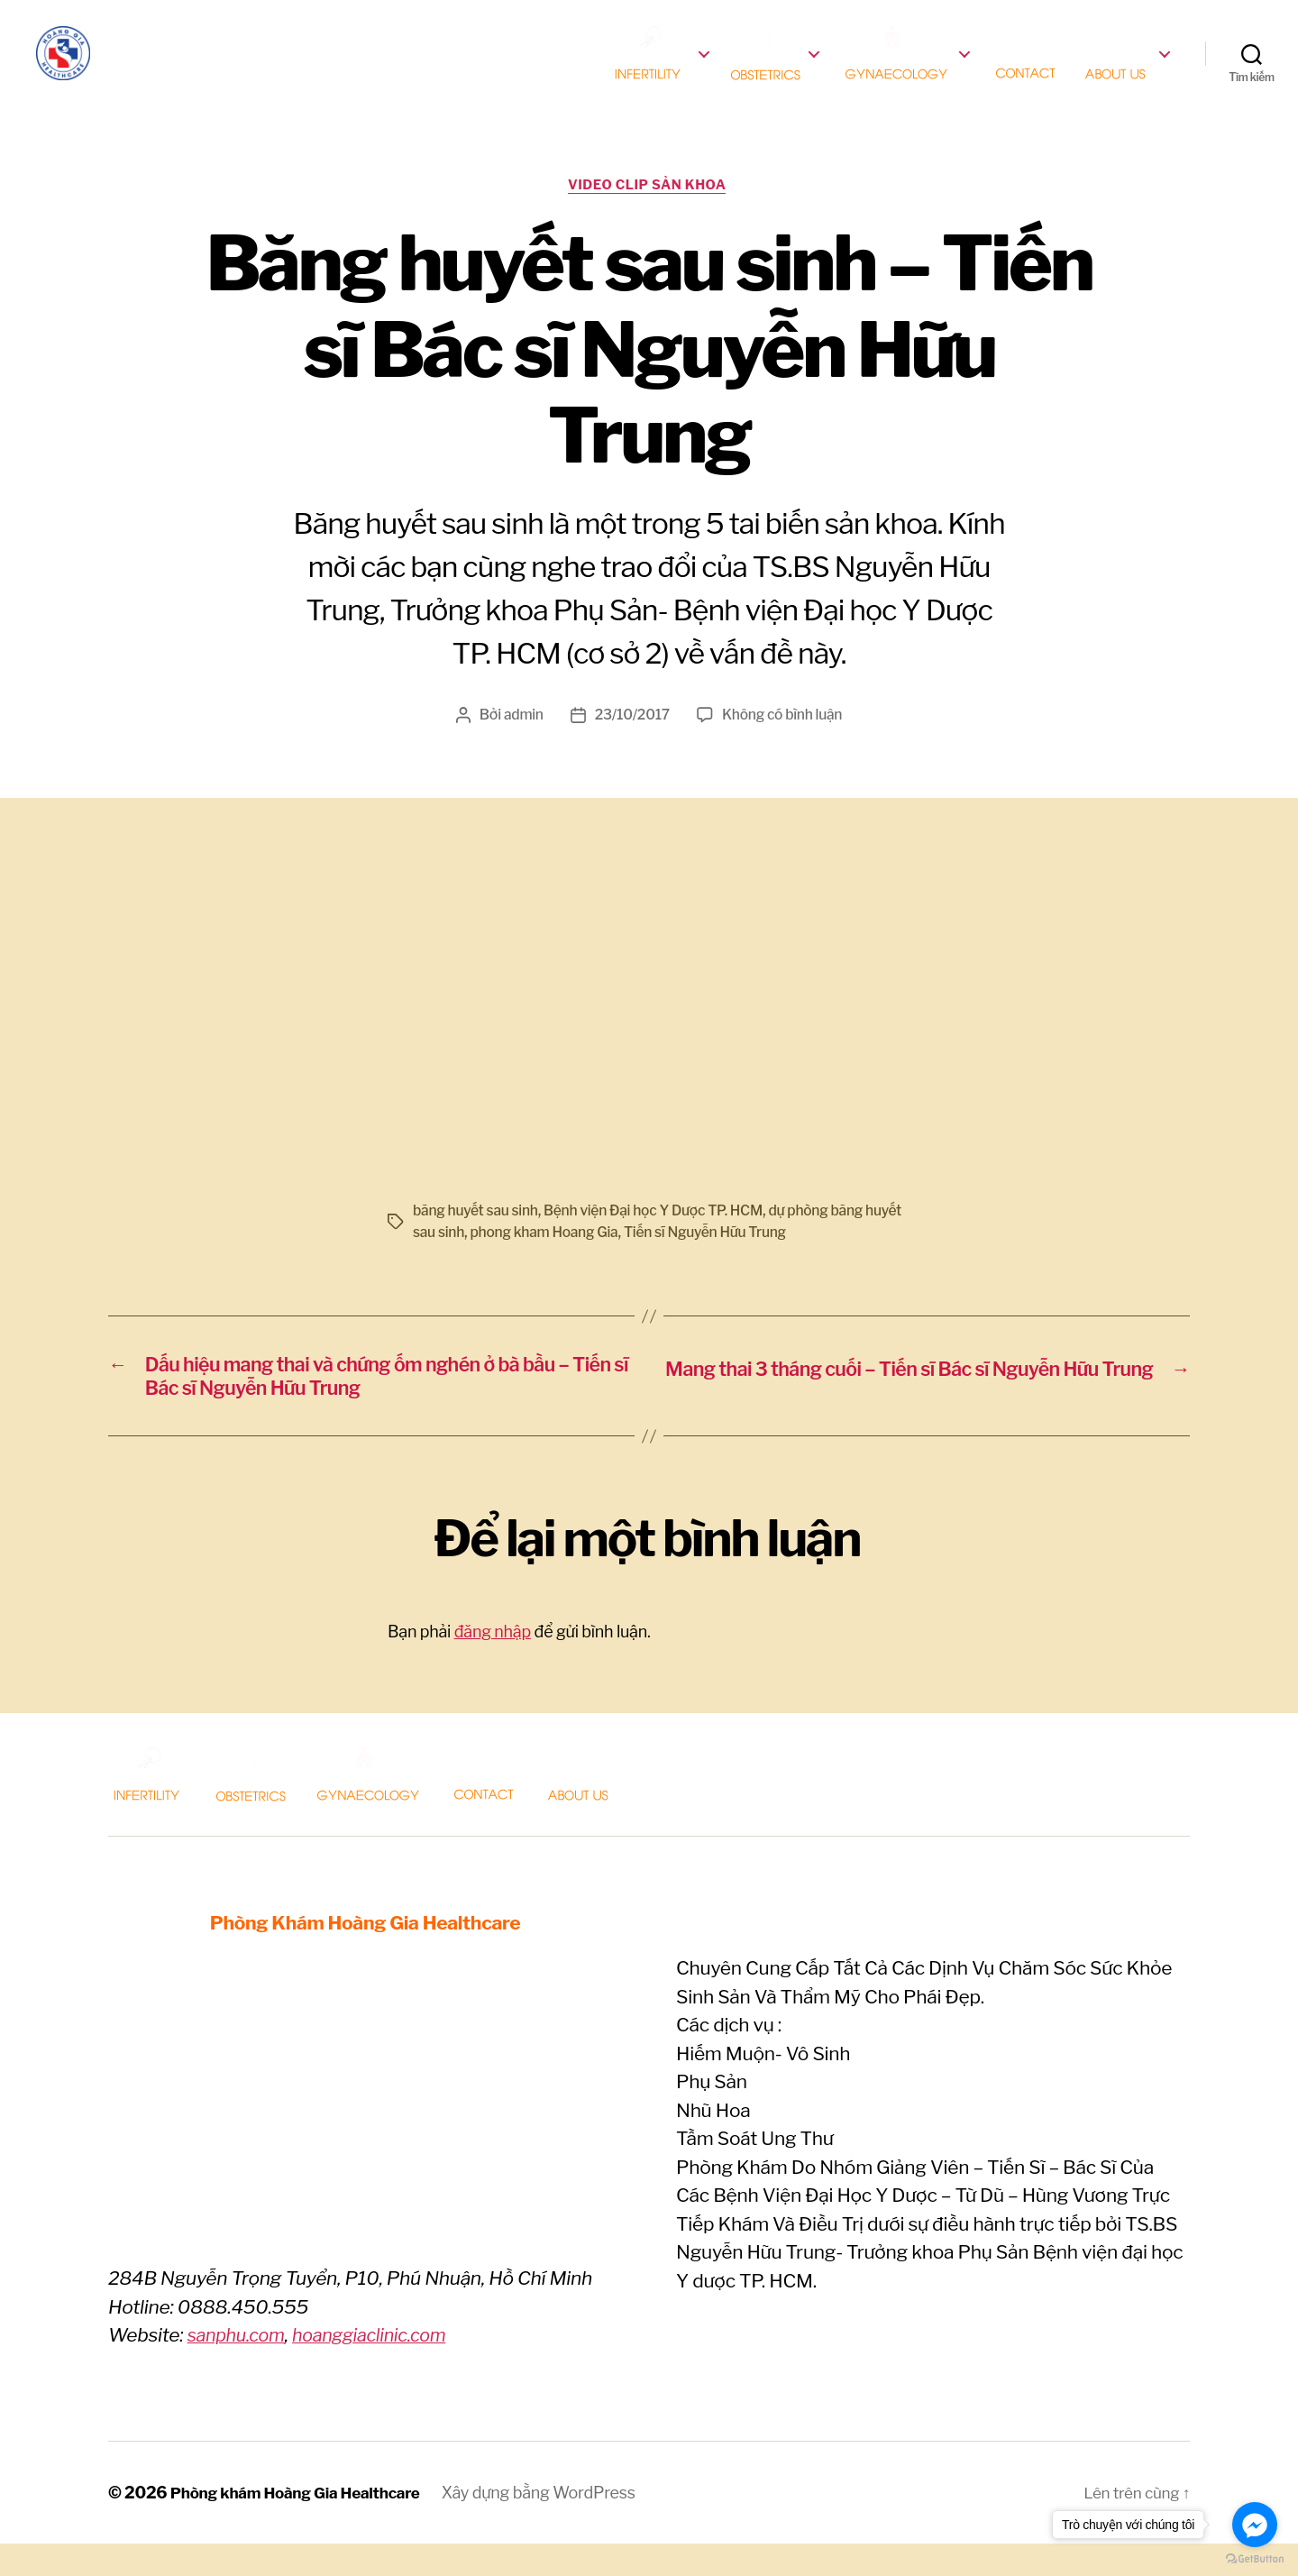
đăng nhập (492, 1664)
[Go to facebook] (1254, 2524)
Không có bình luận (784, 742)
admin (520, 742)
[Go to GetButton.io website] (1255, 2558)
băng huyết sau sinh (477, 1238)
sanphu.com (239, 2368)
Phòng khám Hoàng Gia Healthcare (302, 2525)
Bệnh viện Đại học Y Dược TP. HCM (659, 1238)
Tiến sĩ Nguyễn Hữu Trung (753, 1260)
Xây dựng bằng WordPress (551, 2525)
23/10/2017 (631, 742)
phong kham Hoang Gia (587, 1260)
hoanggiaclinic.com (380, 2368)
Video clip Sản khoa (649, 212)
